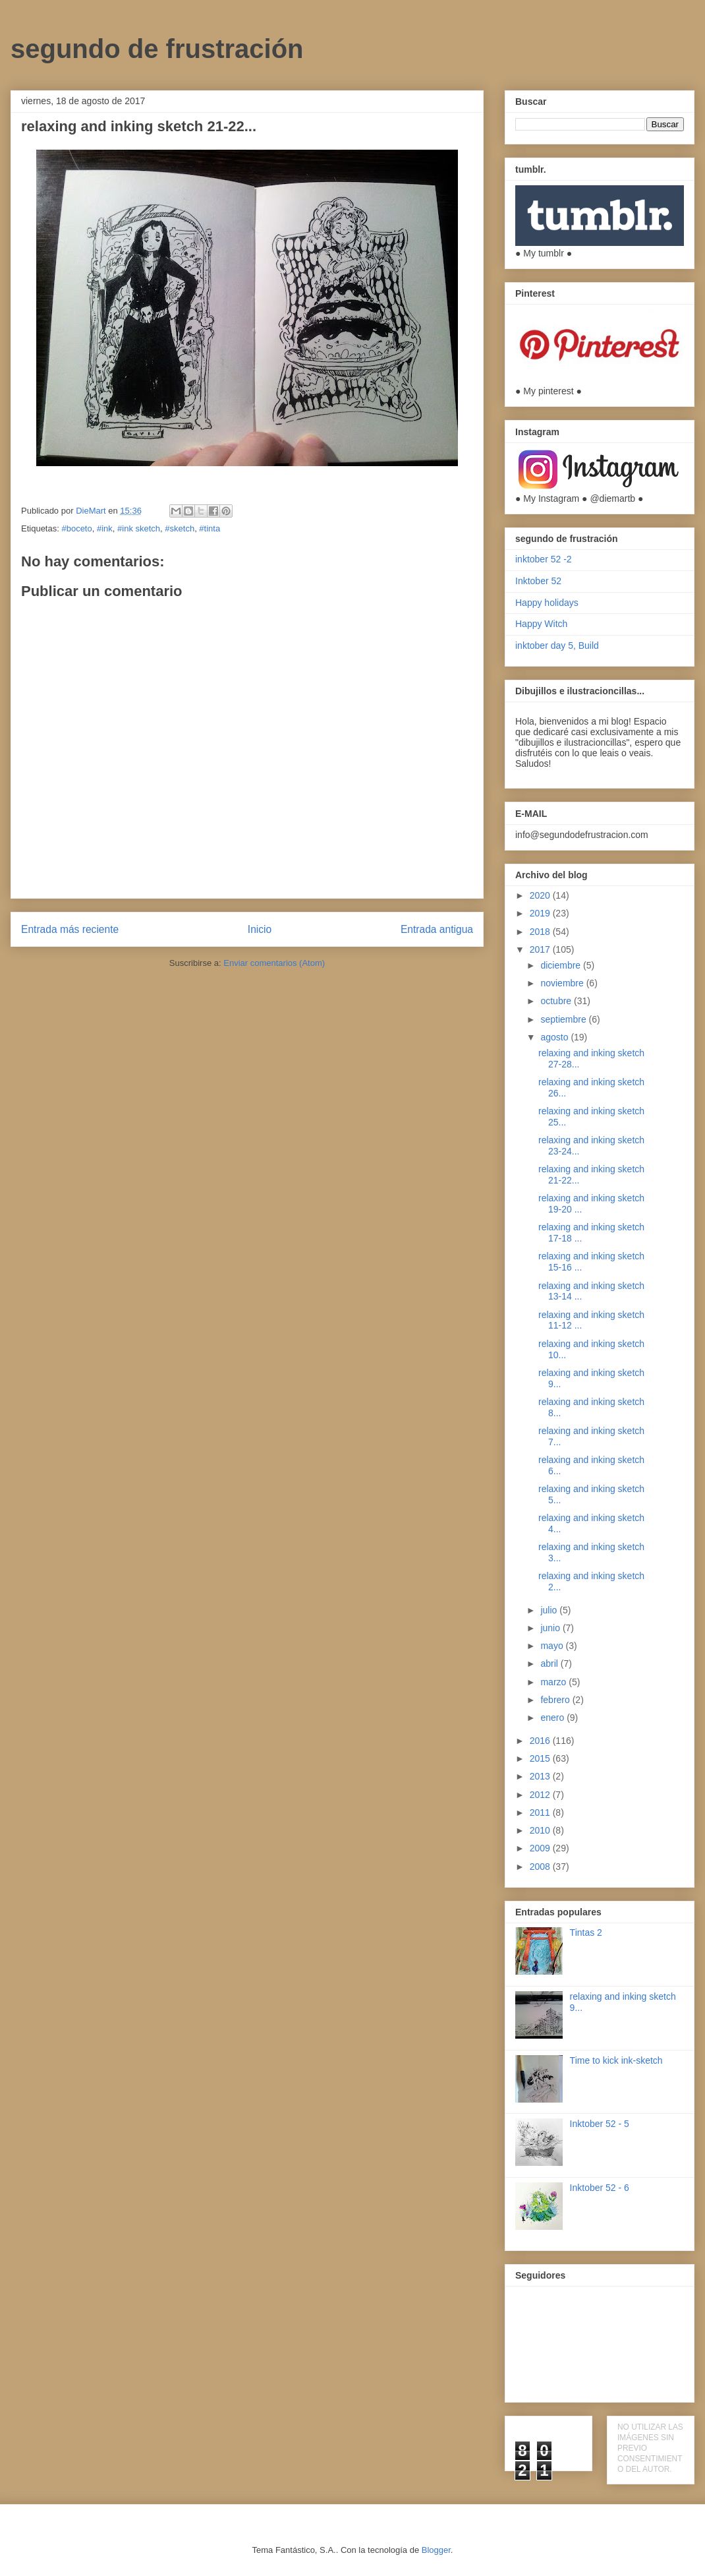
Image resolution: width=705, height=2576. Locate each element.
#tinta (209, 528)
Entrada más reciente (70, 929)
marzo (554, 1682)
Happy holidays (546, 602)
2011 (541, 1812)
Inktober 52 (538, 581)
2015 (541, 1758)
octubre (557, 1001)
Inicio (259, 929)
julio (549, 1610)
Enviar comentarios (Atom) (274, 963)
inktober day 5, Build (557, 645)
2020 (541, 895)
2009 (541, 1848)
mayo (552, 1645)
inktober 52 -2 (543, 559)
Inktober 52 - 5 (599, 2123)
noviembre (563, 983)
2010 (541, 1830)
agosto (555, 1037)
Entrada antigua (437, 929)
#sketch (179, 528)
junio (551, 1628)
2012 (541, 1794)
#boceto (76, 528)
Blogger (436, 2550)
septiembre (564, 1019)
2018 (541, 931)
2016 (541, 1740)
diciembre (561, 965)
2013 (541, 1776)
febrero (556, 1699)
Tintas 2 (586, 1932)
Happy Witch (541, 623)
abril (550, 1663)
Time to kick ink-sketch (616, 2060)
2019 (541, 913)
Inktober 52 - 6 (599, 2187)
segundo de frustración (157, 48)
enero (553, 1717)
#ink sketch (138, 528)
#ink (105, 528)
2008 (541, 1866)
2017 (541, 949)
